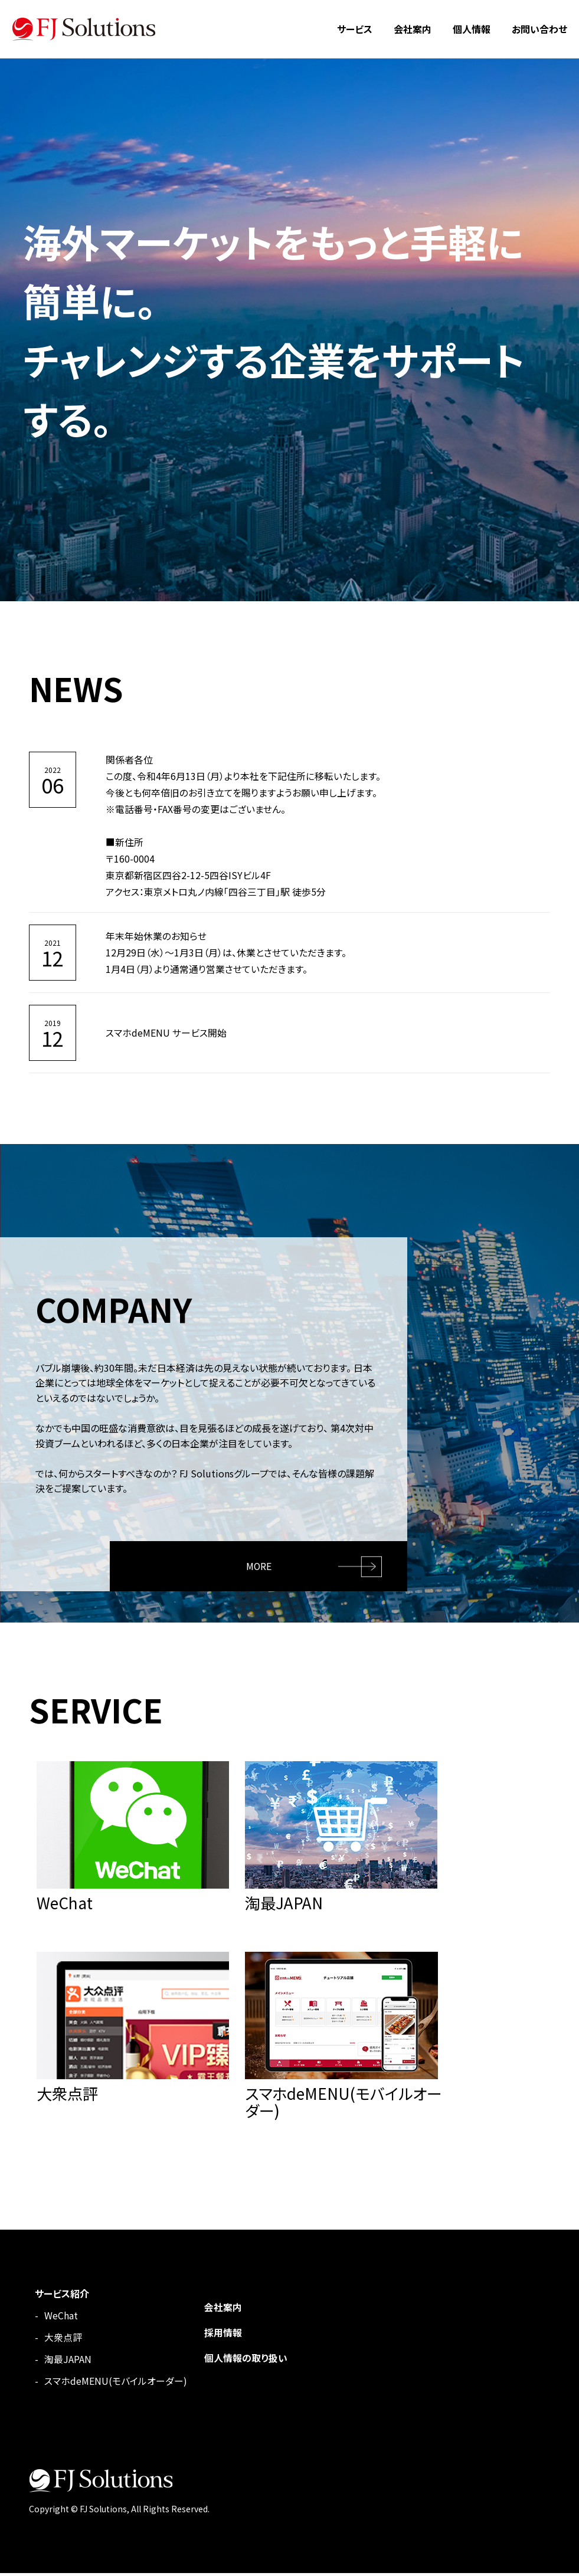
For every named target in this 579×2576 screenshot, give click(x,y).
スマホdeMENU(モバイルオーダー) (115, 2384)
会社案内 (412, 29)
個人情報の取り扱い (245, 2359)
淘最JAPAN (67, 2362)
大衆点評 (63, 2340)
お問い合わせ (539, 29)
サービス (354, 29)
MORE (259, 1565)
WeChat (61, 2318)
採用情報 (223, 2335)
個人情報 (471, 29)
